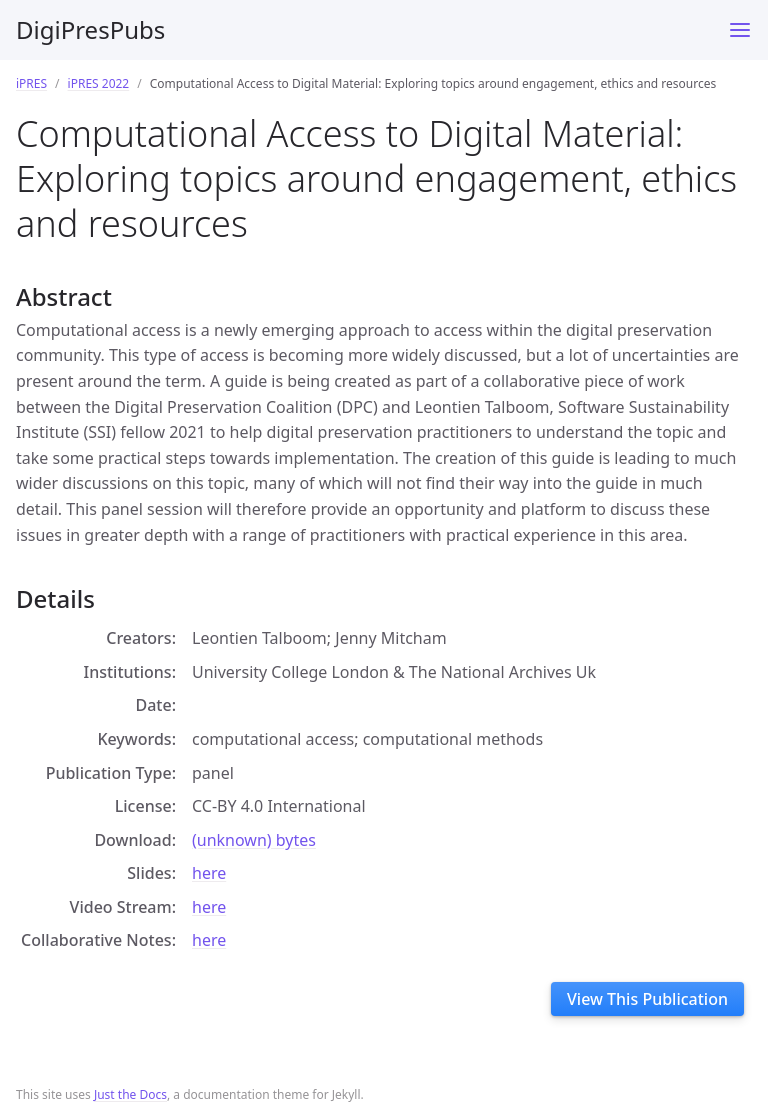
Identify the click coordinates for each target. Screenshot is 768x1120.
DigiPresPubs (90, 29)
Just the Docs (130, 1094)
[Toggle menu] (740, 30)
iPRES (31, 83)
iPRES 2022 (99, 83)
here (209, 873)
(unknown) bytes (254, 840)
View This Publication (647, 999)
